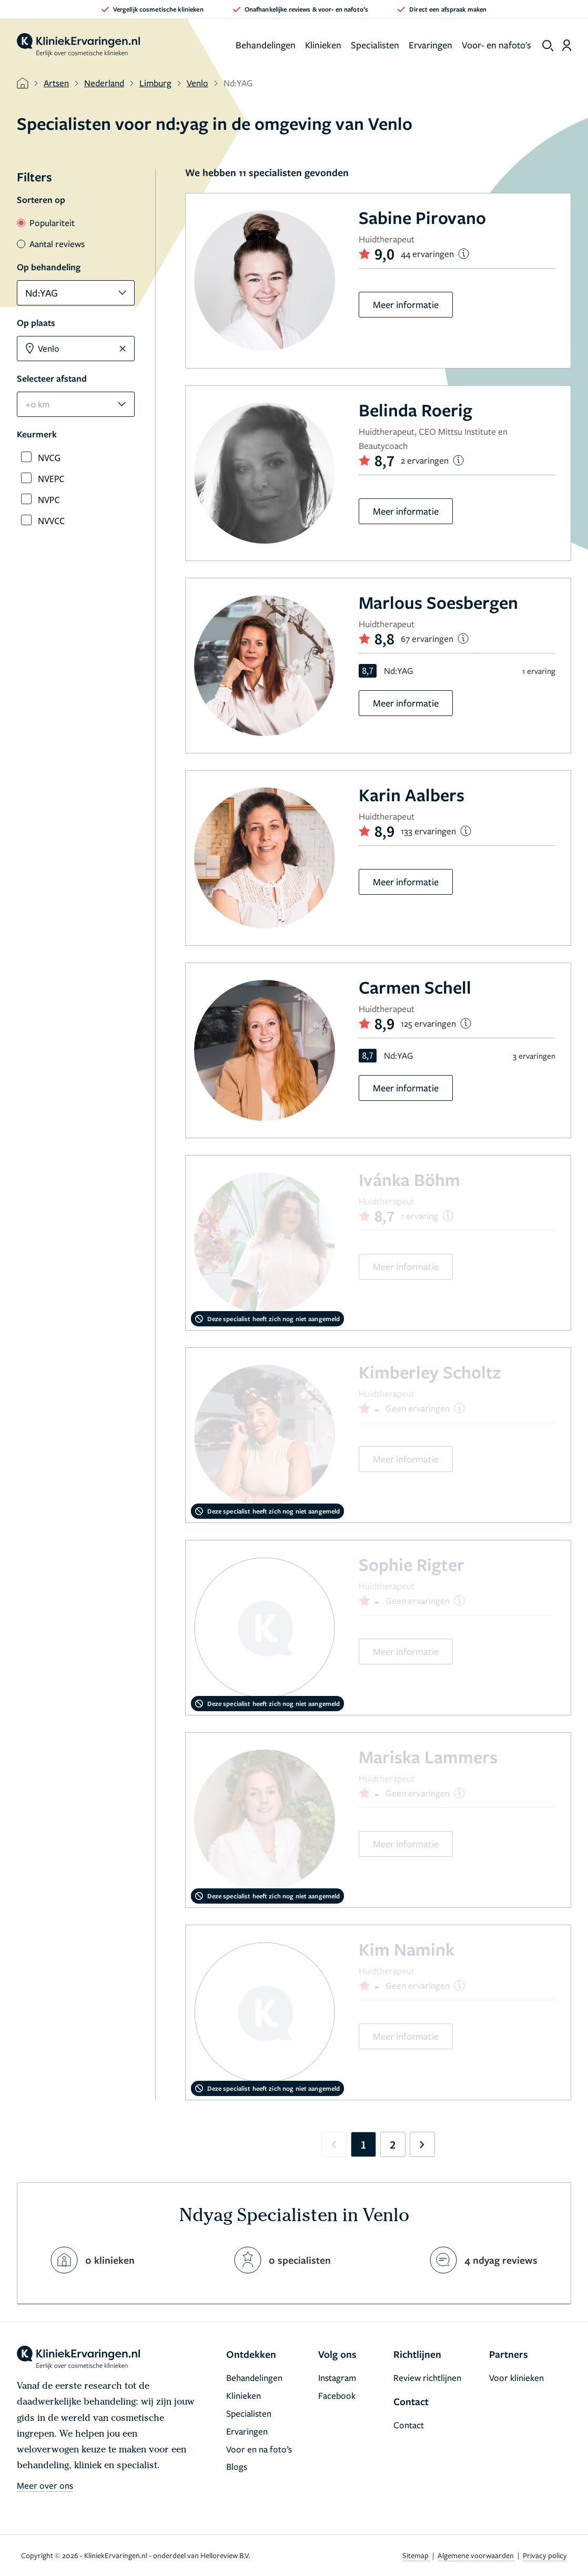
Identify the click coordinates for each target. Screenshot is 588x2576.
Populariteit (46, 223)
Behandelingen (266, 44)
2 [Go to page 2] (393, 2144)
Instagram (337, 2377)
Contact (408, 2425)
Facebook (337, 2395)
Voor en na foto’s (259, 2449)
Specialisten (375, 44)
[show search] (548, 46)
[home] (78, 45)
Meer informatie (406, 304)
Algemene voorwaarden (476, 2555)
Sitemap (416, 2555)
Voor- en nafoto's (496, 44)
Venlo (197, 83)
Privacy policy (545, 2555)
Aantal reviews (51, 244)
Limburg (155, 83)
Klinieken (323, 44)
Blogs (236, 2466)
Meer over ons (45, 2485)
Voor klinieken (516, 2377)
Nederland (104, 83)
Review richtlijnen (427, 2377)
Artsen (56, 83)
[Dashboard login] (566, 45)
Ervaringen (430, 44)
